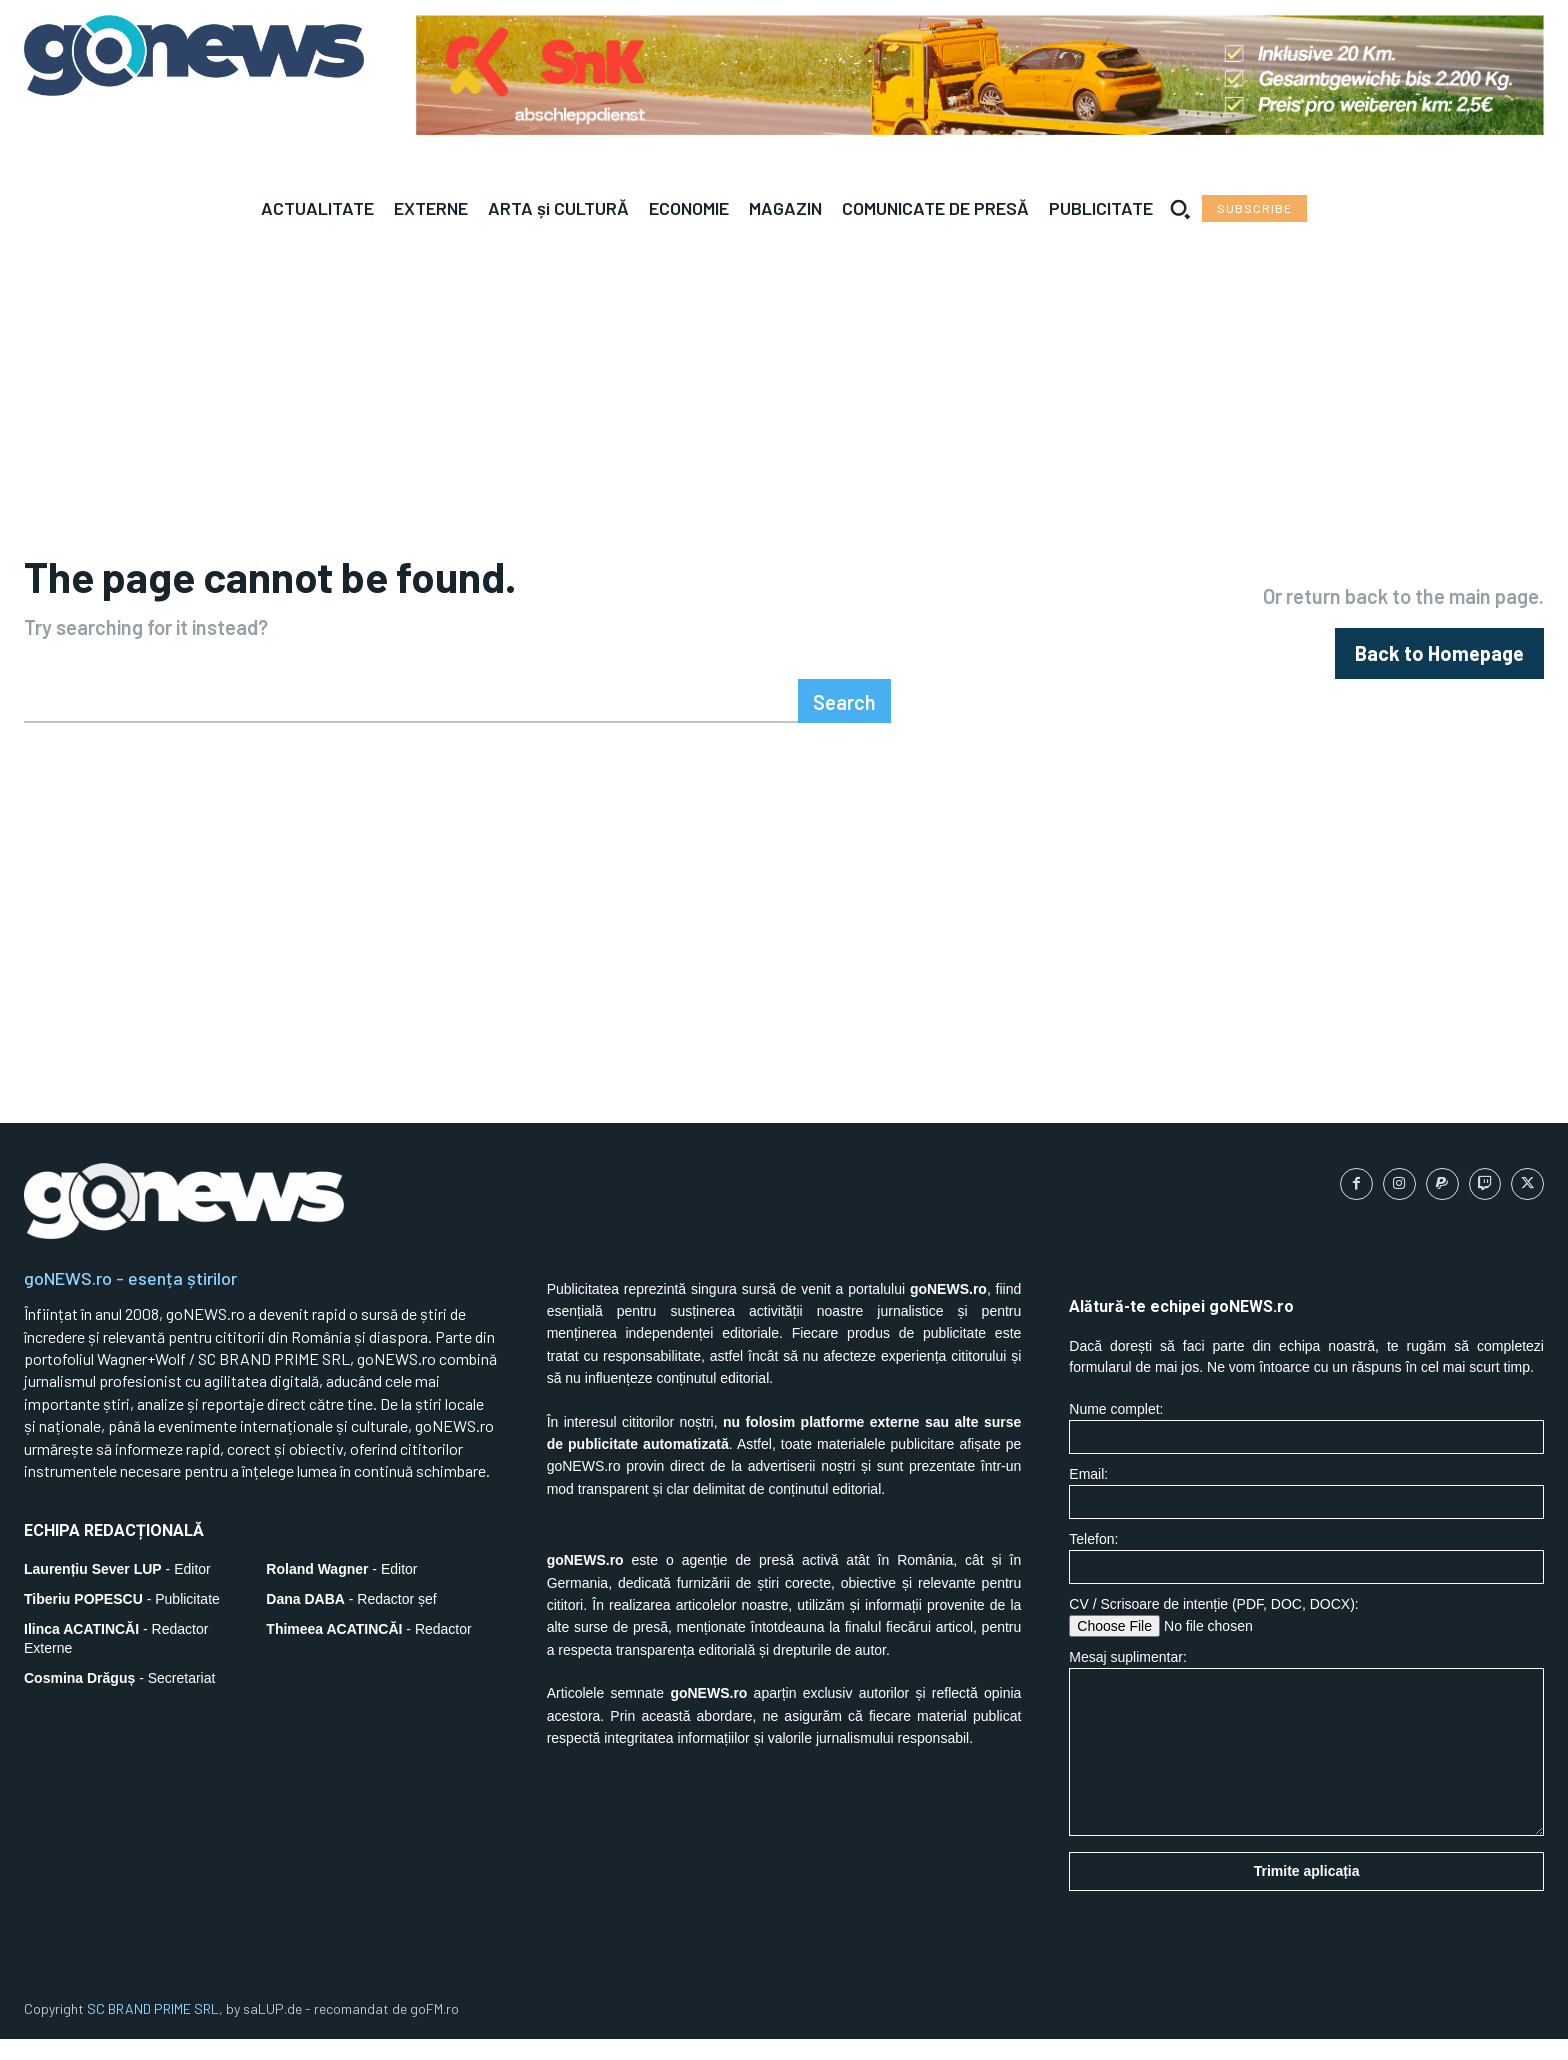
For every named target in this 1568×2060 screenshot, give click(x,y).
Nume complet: (1306, 1449)
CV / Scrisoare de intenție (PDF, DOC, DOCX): (1306, 1638)
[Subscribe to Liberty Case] (1254, 208)
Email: (1306, 1514)
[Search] (844, 722)
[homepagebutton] (1439, 664)
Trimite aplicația (1307, 1893)
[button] (1180, 209)
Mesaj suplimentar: (1306, 1764)
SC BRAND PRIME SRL (153, 2030)
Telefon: (1306, 1579)
